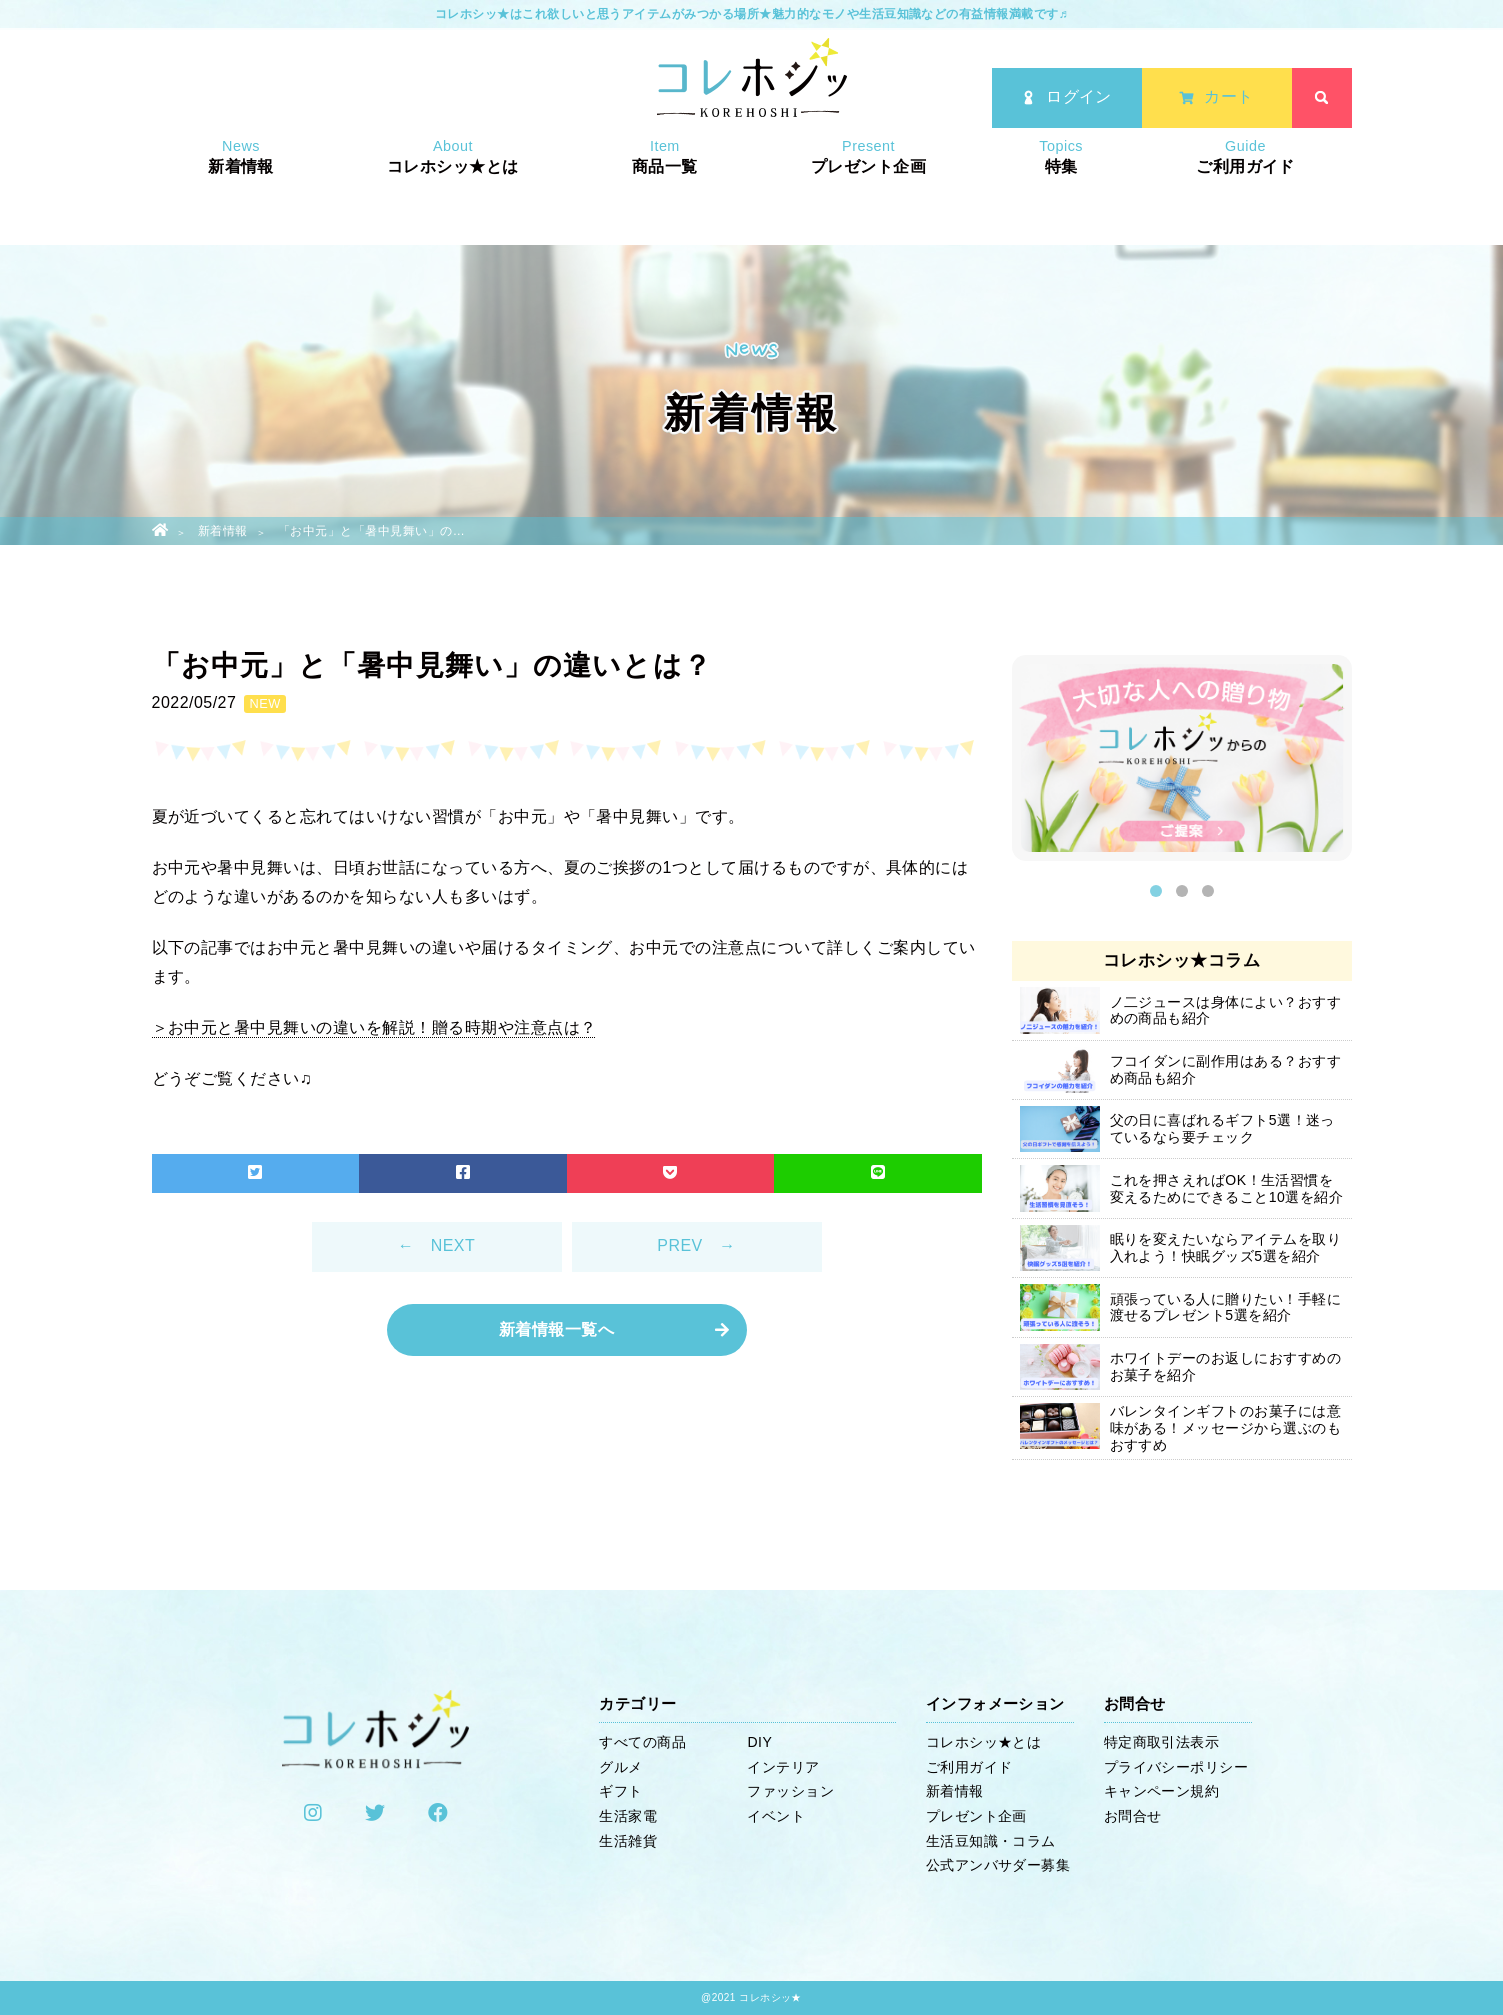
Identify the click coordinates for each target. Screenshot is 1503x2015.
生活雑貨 (628, 1841)
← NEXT (437, 1245)
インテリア (783, 1767)
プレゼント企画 (868, 196)
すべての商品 (642, 1742)
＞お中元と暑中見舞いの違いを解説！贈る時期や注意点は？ (374, 1027)
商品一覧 (665, 196)
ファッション (790, 1791)
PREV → (696, 1245)
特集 (1061, 196)
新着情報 (241, 196)
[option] (1182, 763)
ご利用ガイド (1245, 196)
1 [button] (1156, 891)
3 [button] (1208, 891)
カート (1216, 99)
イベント (776, 1816)
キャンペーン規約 (1162, 1791)
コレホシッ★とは (453, 196)
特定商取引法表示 (1162, 1742)
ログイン (1066, 99)
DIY (759, 1742)
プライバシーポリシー (1176, 1767)
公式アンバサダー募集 (998, 1865)
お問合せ (1133, 1816)
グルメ (620, 1767)
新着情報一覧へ (556, 1329)
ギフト (620, 1791)
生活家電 (628, 1816)
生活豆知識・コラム (991, 1841)
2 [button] (1182, 891)
